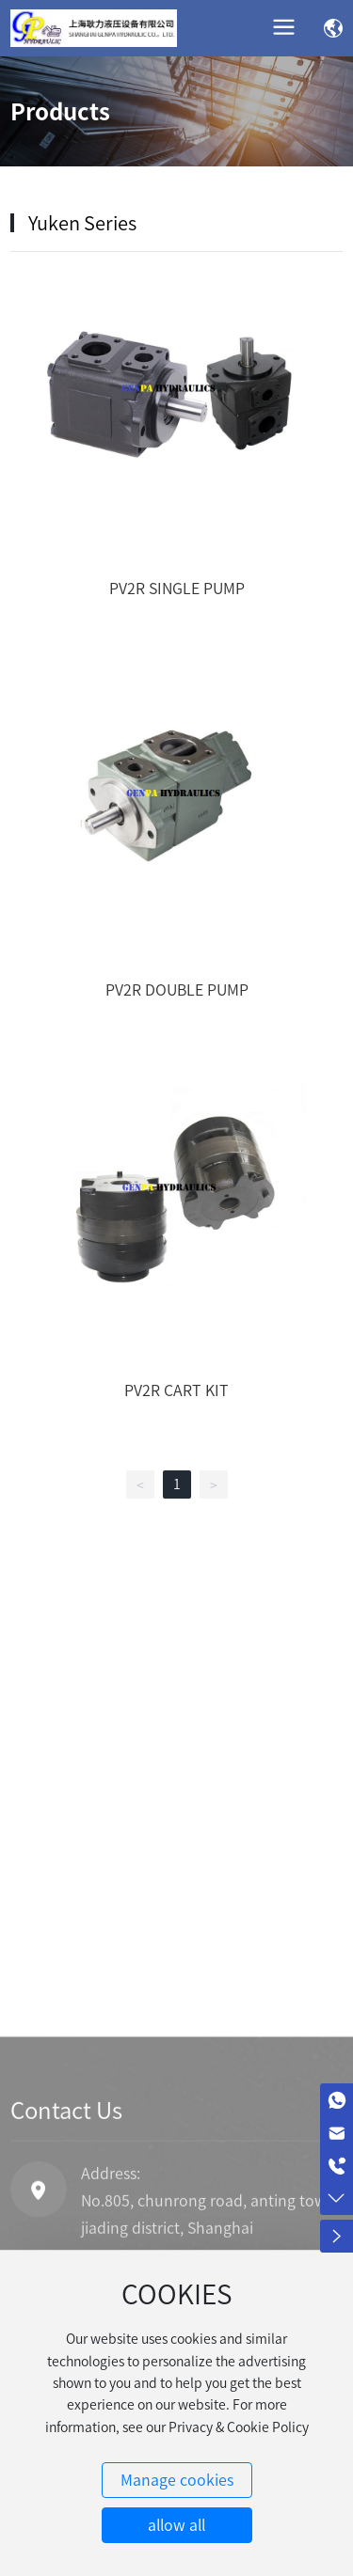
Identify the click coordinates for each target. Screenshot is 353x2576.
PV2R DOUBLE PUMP (177, 989)
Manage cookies (176, 2480)
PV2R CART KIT (176, 1390)
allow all (176, 2525)
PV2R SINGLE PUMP (177, 588)
